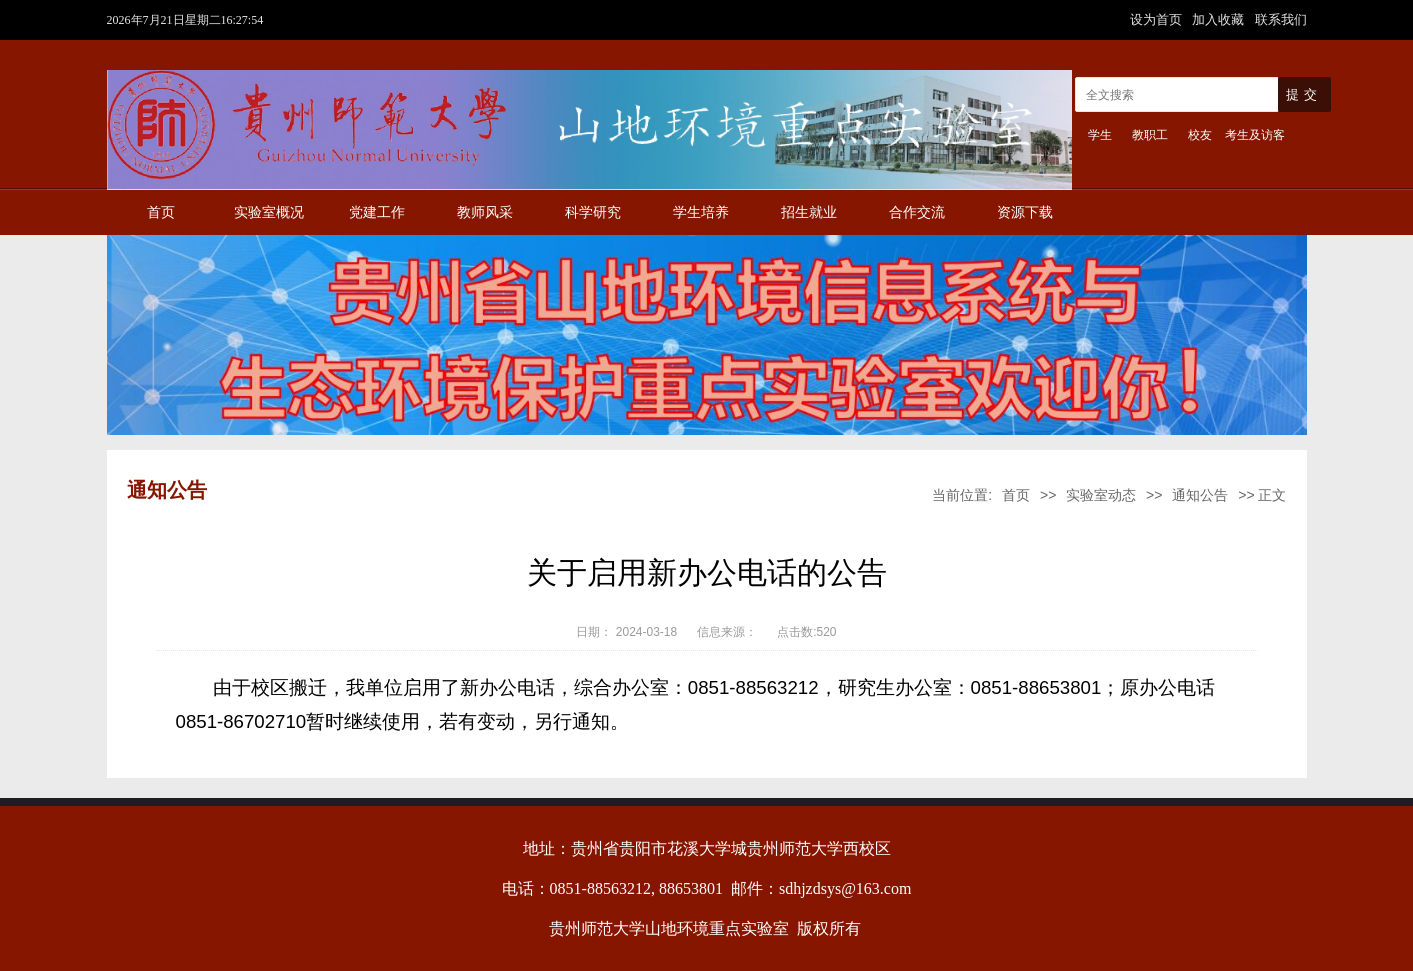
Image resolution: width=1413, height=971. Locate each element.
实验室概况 (269, 212)
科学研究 (593, 212)
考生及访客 (1255, 135)
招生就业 (809, 212)
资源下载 (1025, 212)
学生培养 (701, 212)
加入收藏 (1220, 19)
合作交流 (917, 212)
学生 (1100, 135)
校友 (1200, 135)
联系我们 (1281, 19)
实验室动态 (1101, 495)
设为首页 (1158, 19)
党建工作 (377, 212)
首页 (161, 212)
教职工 (1150, 135)
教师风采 (485, 212)
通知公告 (1200, 495)
